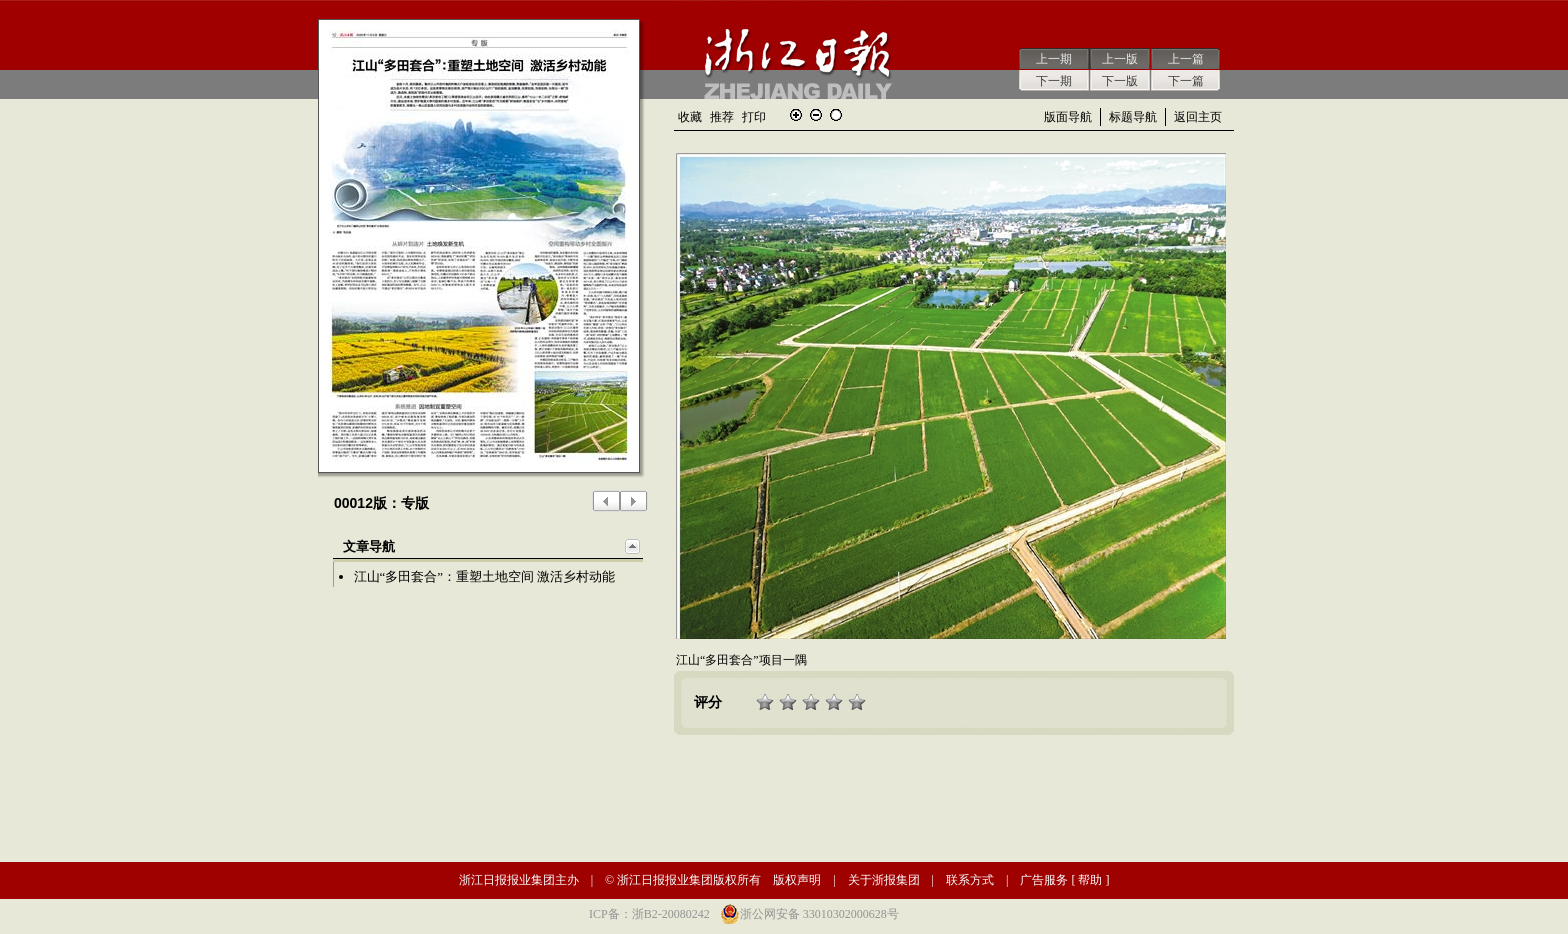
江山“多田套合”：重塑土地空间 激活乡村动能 (485, 576)
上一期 (1054, 59)
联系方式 (970, 880)
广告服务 (1044, 880)
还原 (836, 115)
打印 (754, 117)
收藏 (690, 117)
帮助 (1090, 880)
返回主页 (1198, 117)
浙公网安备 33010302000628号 (819, 914)
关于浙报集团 (884, 880)
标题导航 (1133, 117)
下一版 (1120, 81)
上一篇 (1186, 59)
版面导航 (1068, 117)
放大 (796, 115)
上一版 (1120, 59)
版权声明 (797, 880)
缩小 (816, 115)
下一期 (1054, 81)
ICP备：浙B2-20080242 (649, 914)
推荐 (722, 117)
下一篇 (1186, 81)
